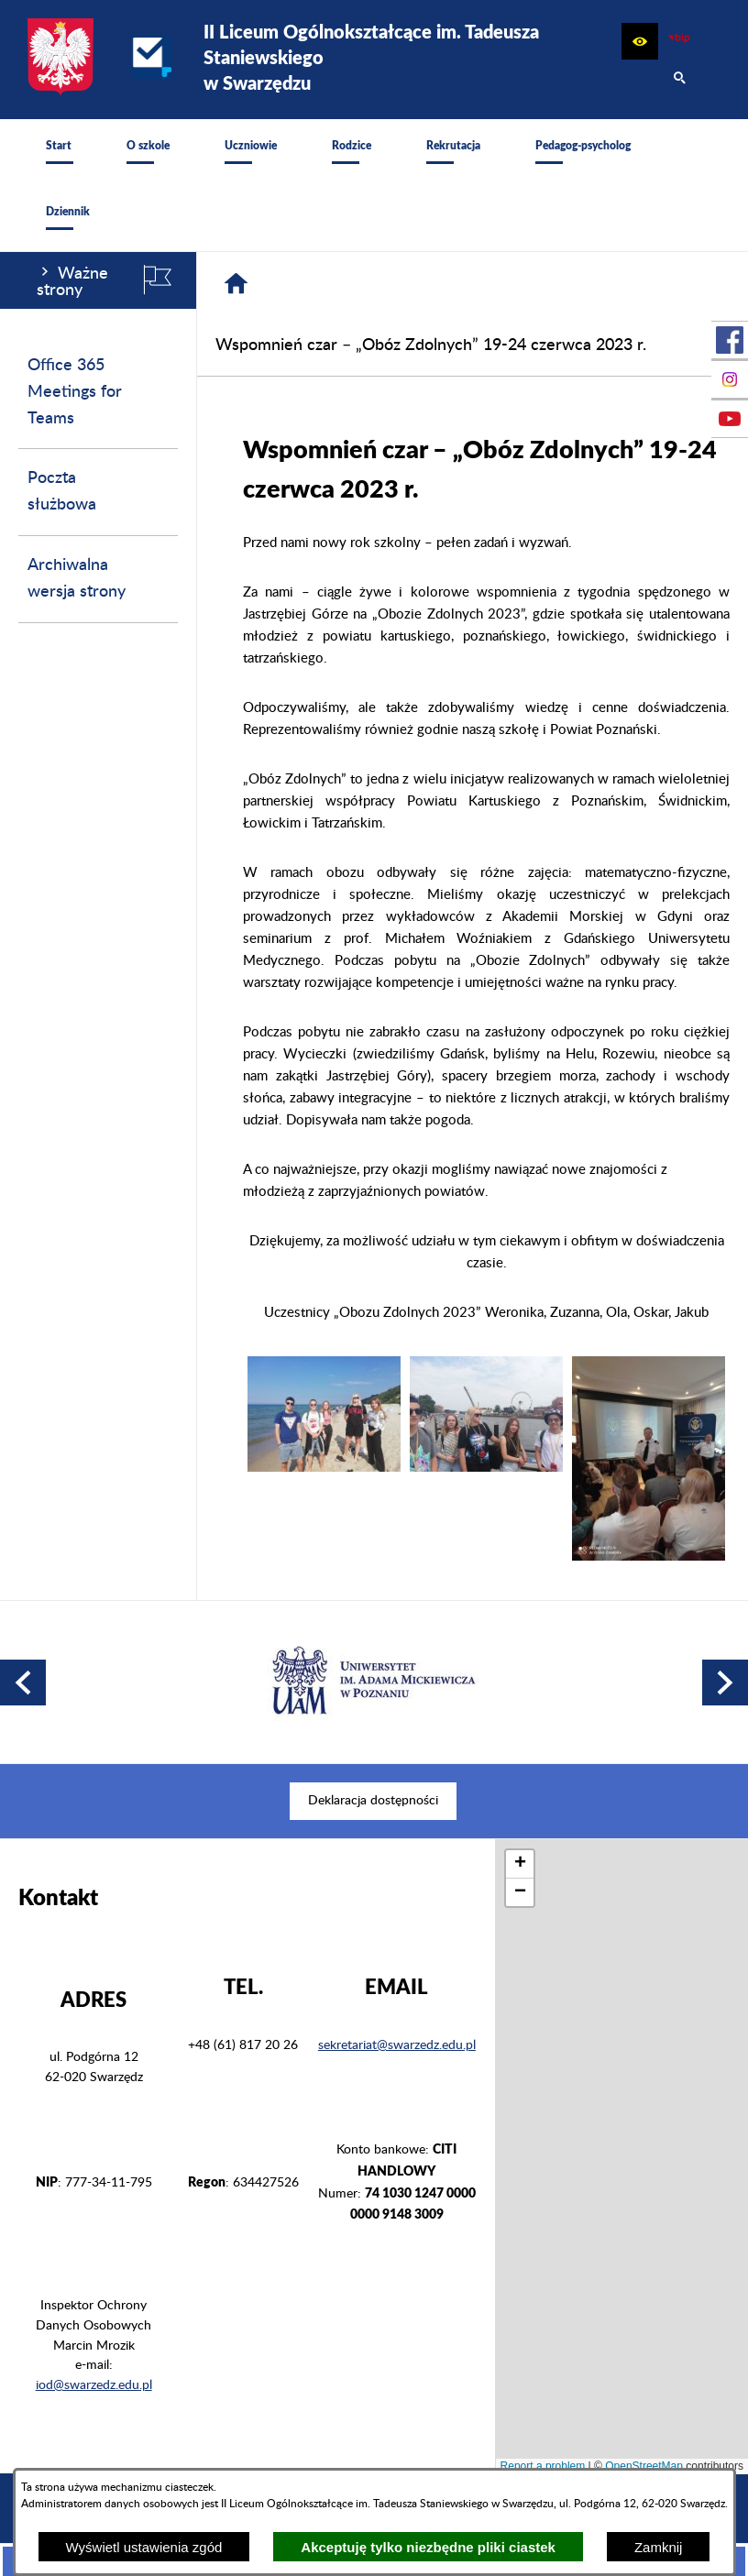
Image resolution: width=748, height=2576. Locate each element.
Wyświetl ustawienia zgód (144, 2547)
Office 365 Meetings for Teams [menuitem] (75, 392)
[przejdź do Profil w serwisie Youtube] (729, 418)
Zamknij (658, 2547)
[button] (640, 41)
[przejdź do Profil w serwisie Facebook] (729, 340)
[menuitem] (58, 152)
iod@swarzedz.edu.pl (94, 2374)
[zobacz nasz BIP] (679, 41)
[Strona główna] (236, 283)
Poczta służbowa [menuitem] (62, 491)
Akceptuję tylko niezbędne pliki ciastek (428, 2547)
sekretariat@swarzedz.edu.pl (397, 2034)
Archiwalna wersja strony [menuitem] (77, 578)
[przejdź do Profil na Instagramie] (729, 379)
